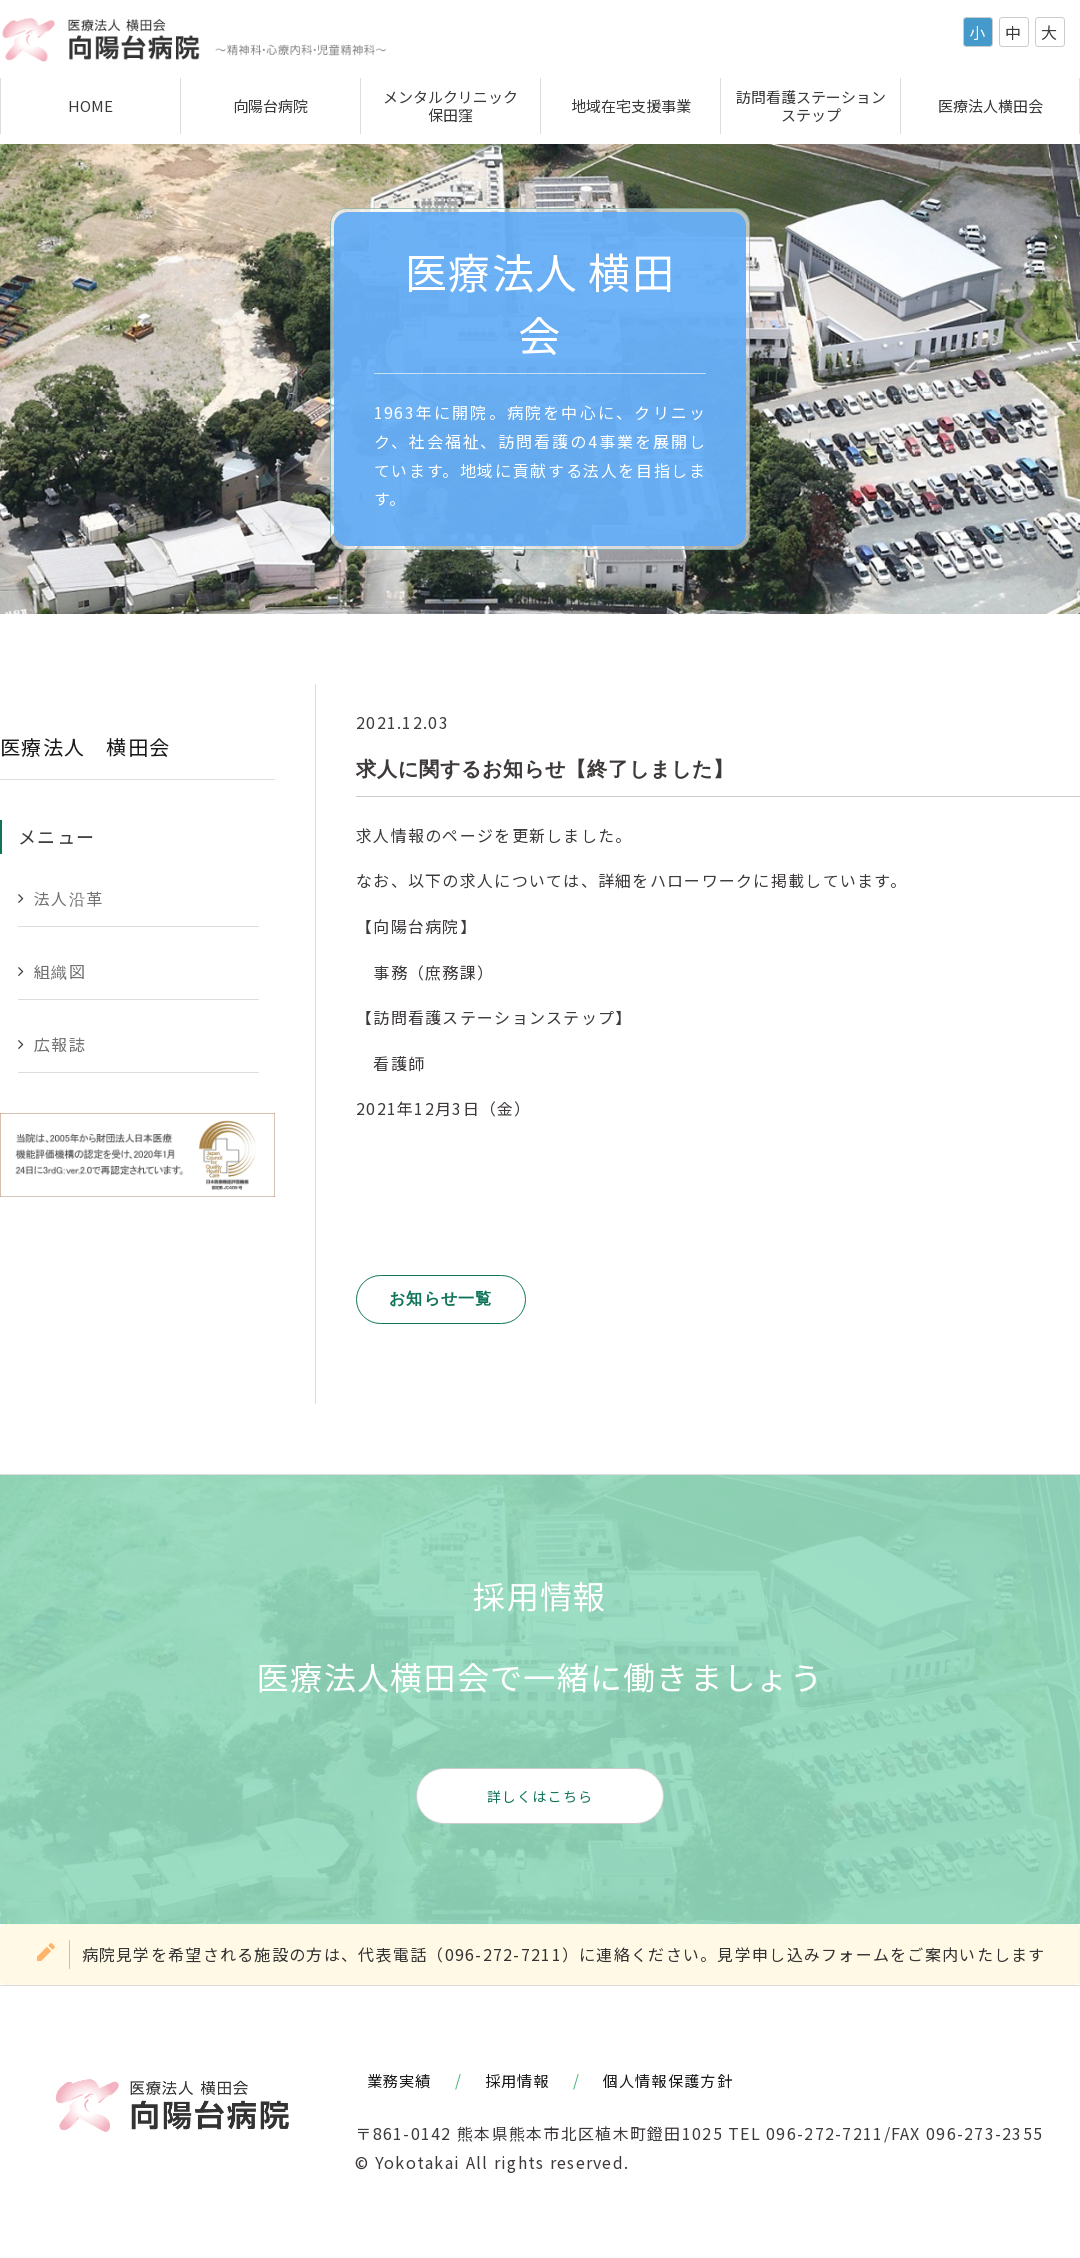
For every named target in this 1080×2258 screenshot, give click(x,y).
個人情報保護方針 (668, 2080)
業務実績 (399, 2080)
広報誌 (60, 1044)
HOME (90, 105)
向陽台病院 (270, 105)
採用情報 (517, 2080)
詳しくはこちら (540, 1796)
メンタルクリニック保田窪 (450, 105)
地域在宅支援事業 (631, 105)
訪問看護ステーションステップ (811, 105)
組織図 (60, 971)
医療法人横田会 (990, 105)
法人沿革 (68, 898)
